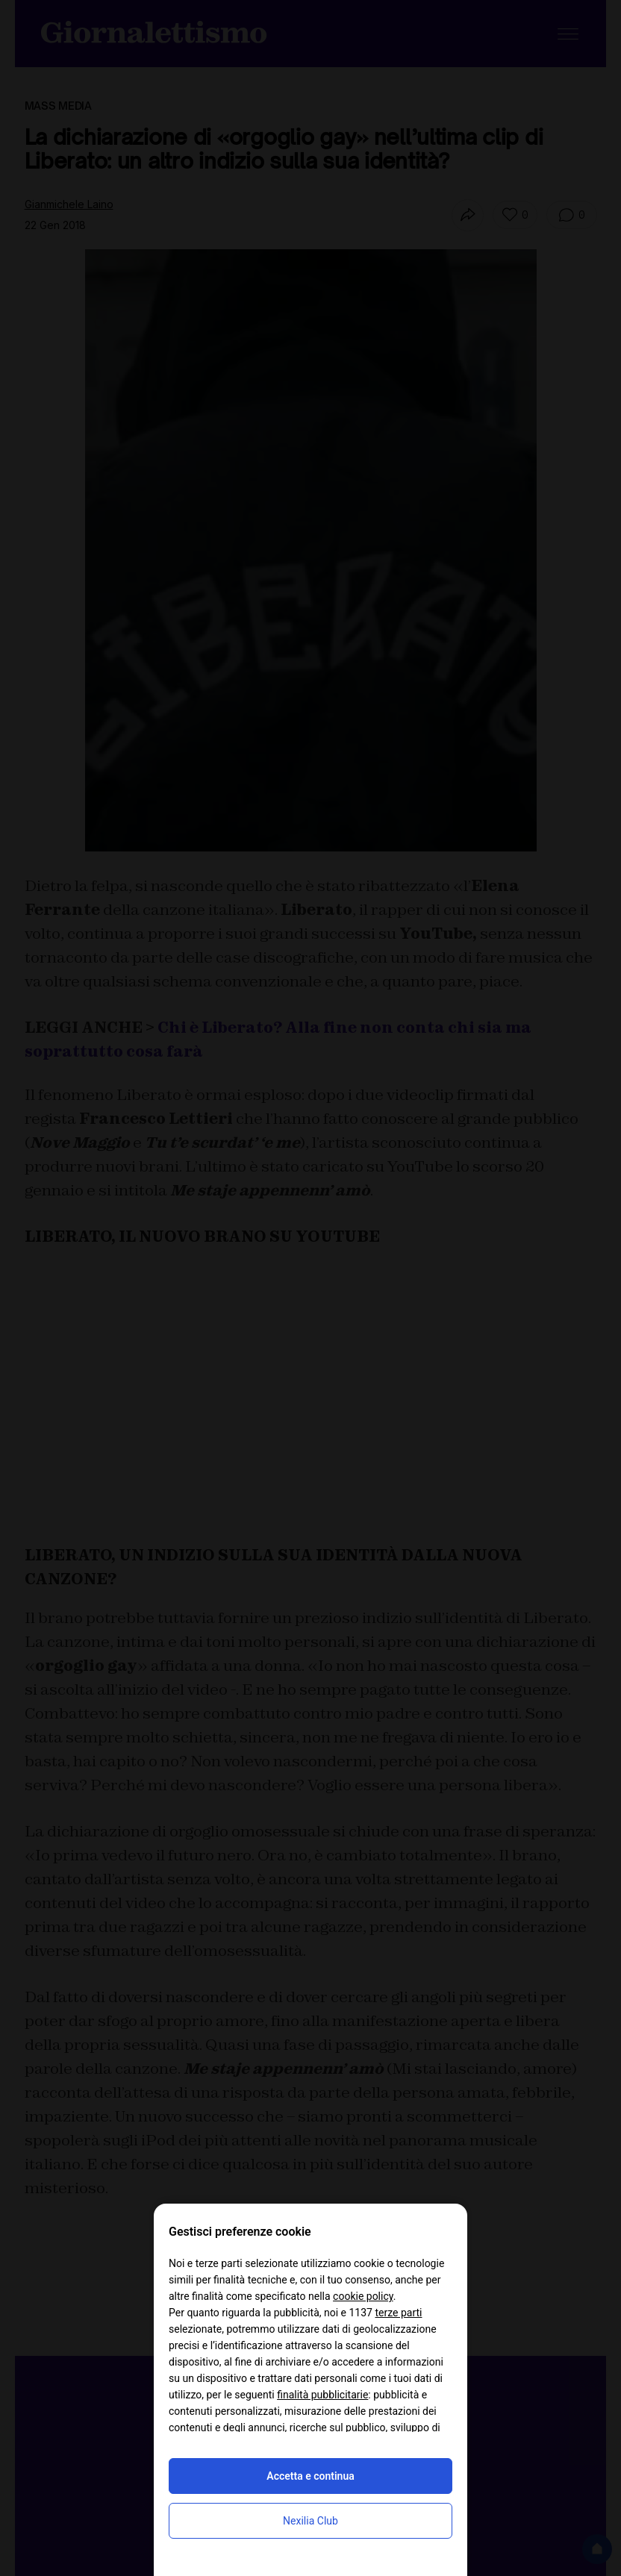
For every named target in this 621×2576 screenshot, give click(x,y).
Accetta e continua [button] (310, 2476)
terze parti (398, 2313)
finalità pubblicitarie (322, 2395)
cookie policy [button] (363, 2296)
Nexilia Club (310, 2521)
